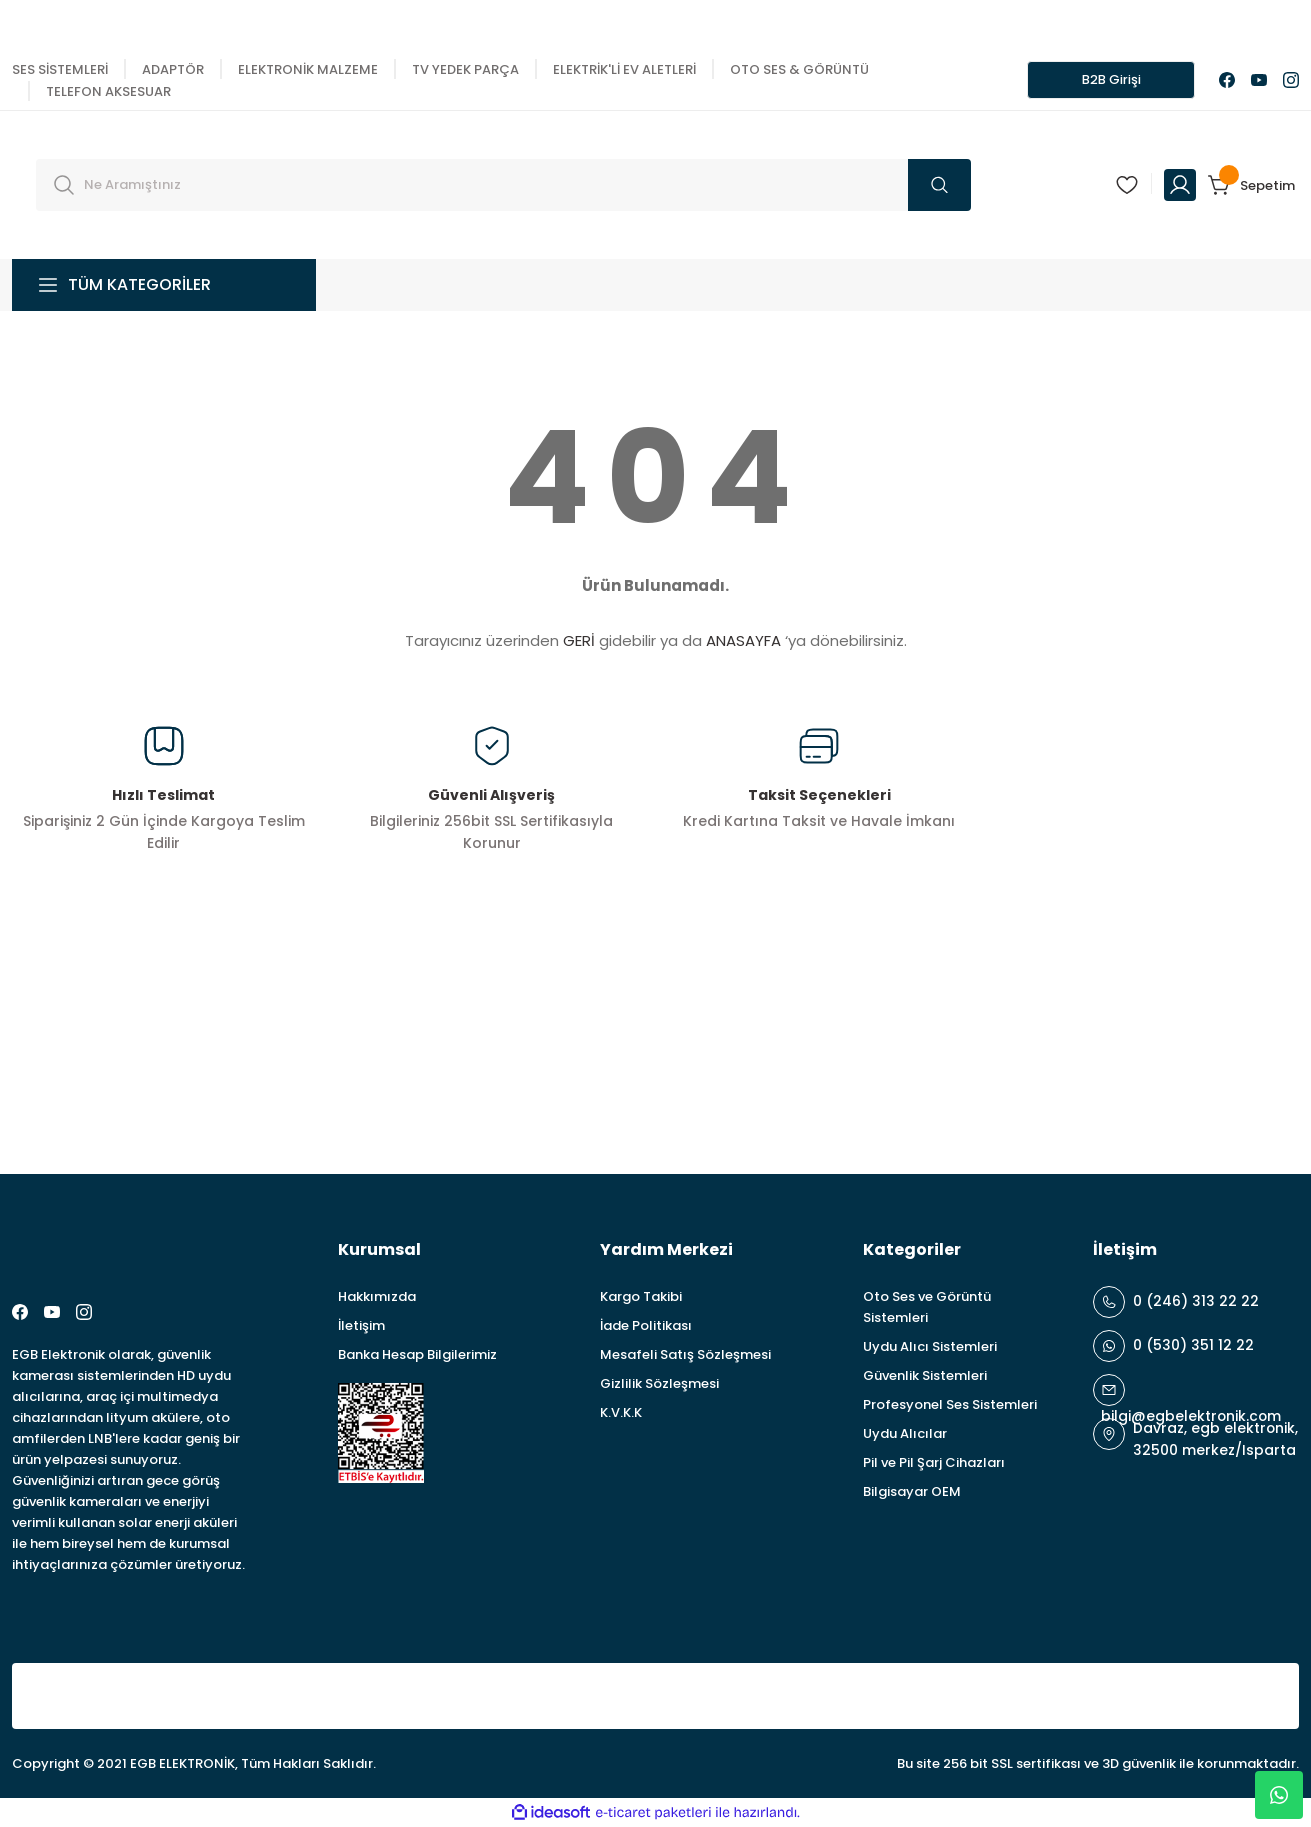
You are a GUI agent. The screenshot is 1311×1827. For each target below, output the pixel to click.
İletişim (361, 1325)
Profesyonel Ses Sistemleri (950, 1404)
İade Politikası (646, 1325)
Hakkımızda (377, 1296)
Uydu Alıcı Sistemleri (930, 1346)
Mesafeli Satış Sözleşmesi (685, 1354)
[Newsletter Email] (1038, 1058)
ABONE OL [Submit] (1241, 1057)
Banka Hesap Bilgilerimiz (417, 1354)
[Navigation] (164, 285)
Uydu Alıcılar (905, 1433)
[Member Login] (1180, 185)
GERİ (579, 640)
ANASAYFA (743, 640)
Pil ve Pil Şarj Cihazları (934, 1462)
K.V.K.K (621, 1412)
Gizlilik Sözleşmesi (659, 1383)
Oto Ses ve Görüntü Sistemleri (927, 1307)
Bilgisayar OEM (912, 1491)
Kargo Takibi (641, 1296)
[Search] (503, 185)
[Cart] (1253, 185)
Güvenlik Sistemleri (925, 1375)
